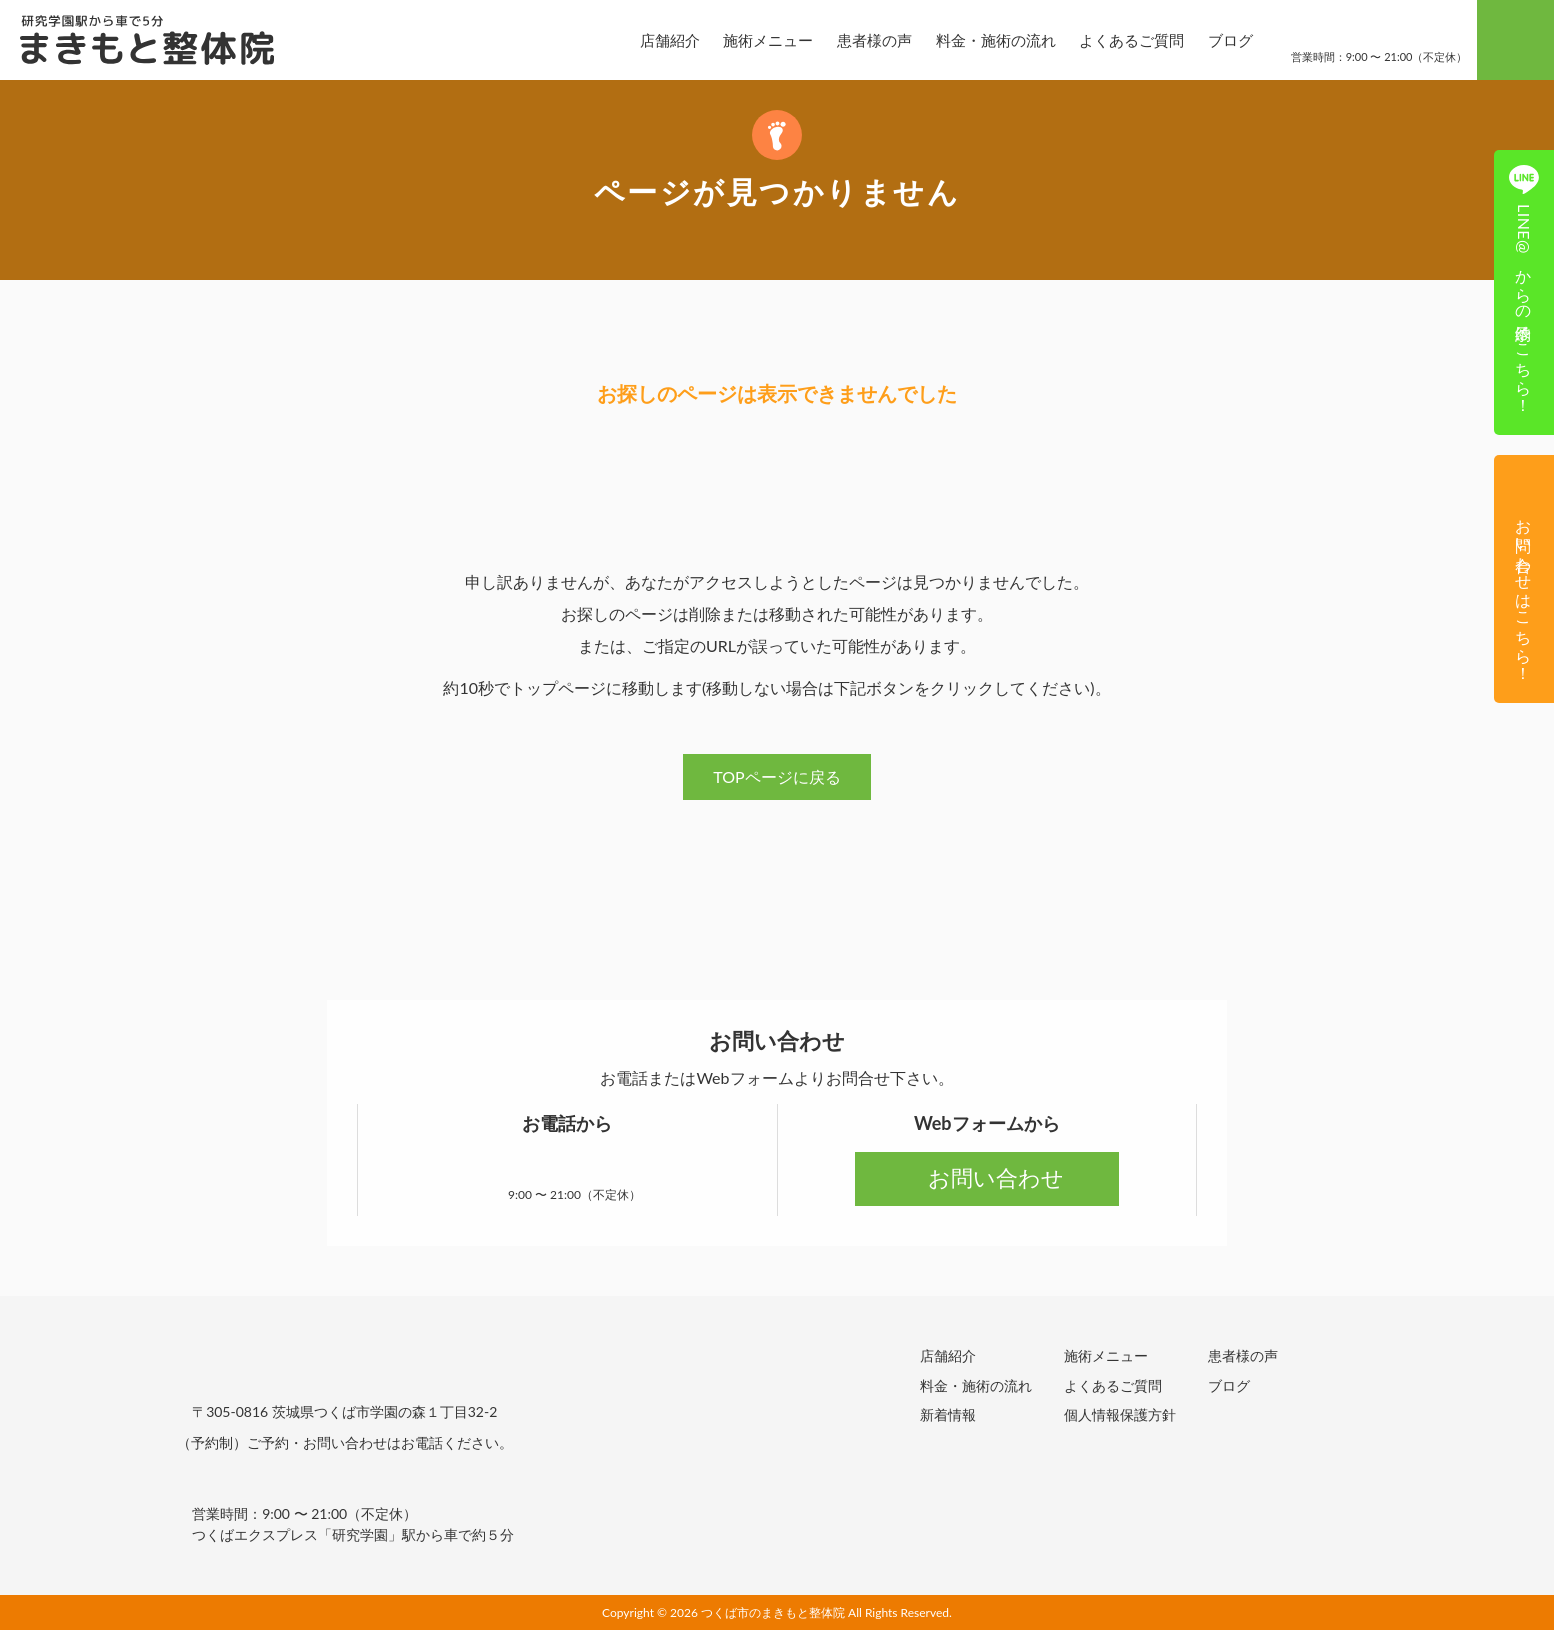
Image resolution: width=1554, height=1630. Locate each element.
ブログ (1213, 40)
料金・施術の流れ (979, 40)
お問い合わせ (987, 1177)
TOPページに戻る (776, 776)
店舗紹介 (653, 40)
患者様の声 (857, 40)
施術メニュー (752, 40)
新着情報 (948, 1413)
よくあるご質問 (1114, 40)
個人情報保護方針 (1120, 1413)
